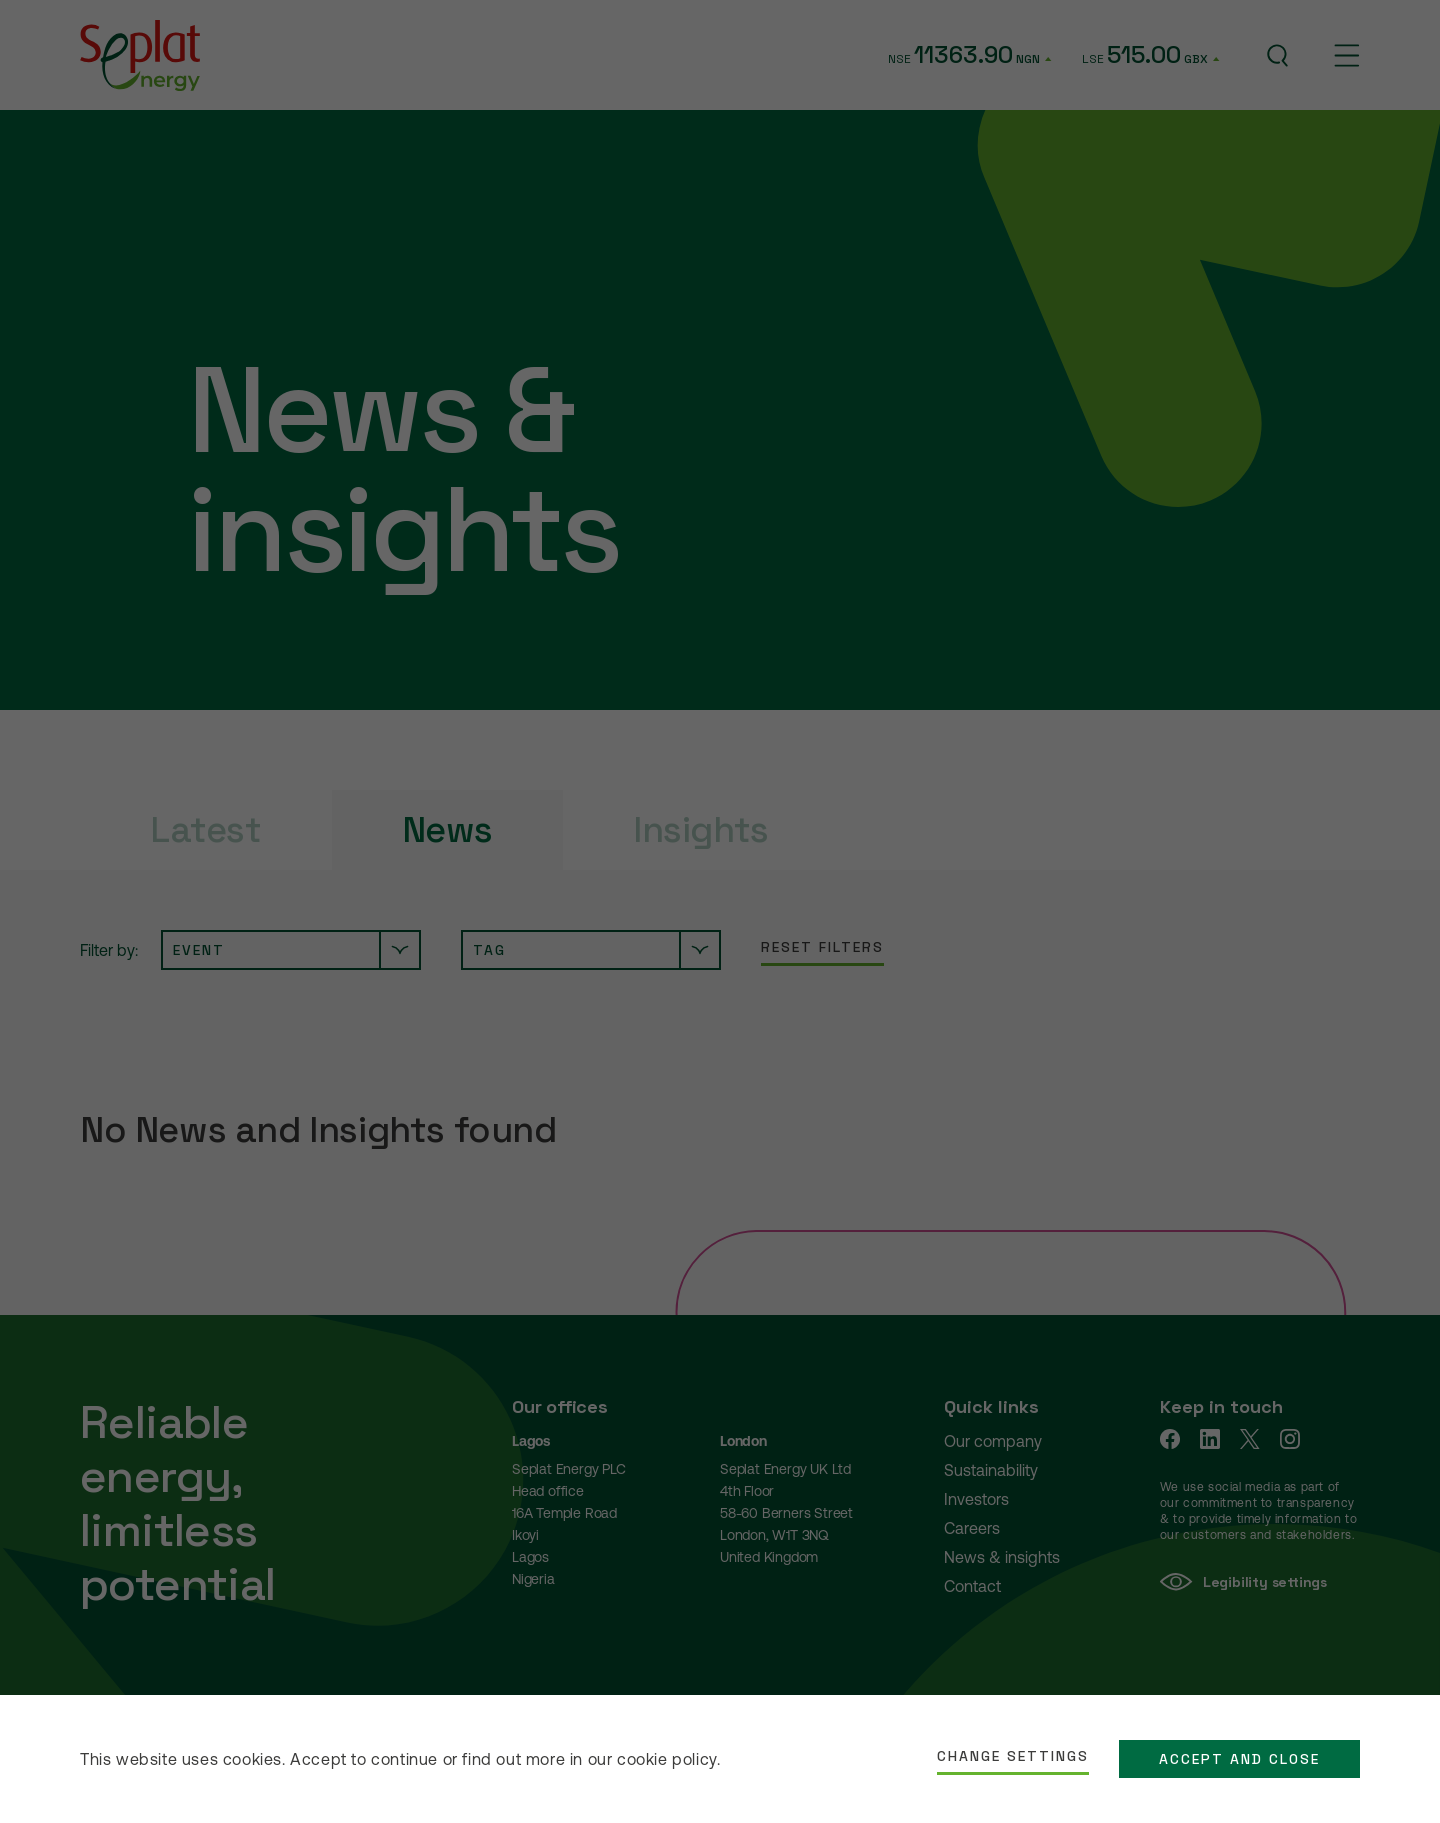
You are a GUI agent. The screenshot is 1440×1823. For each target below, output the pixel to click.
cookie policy (667, 1759)
